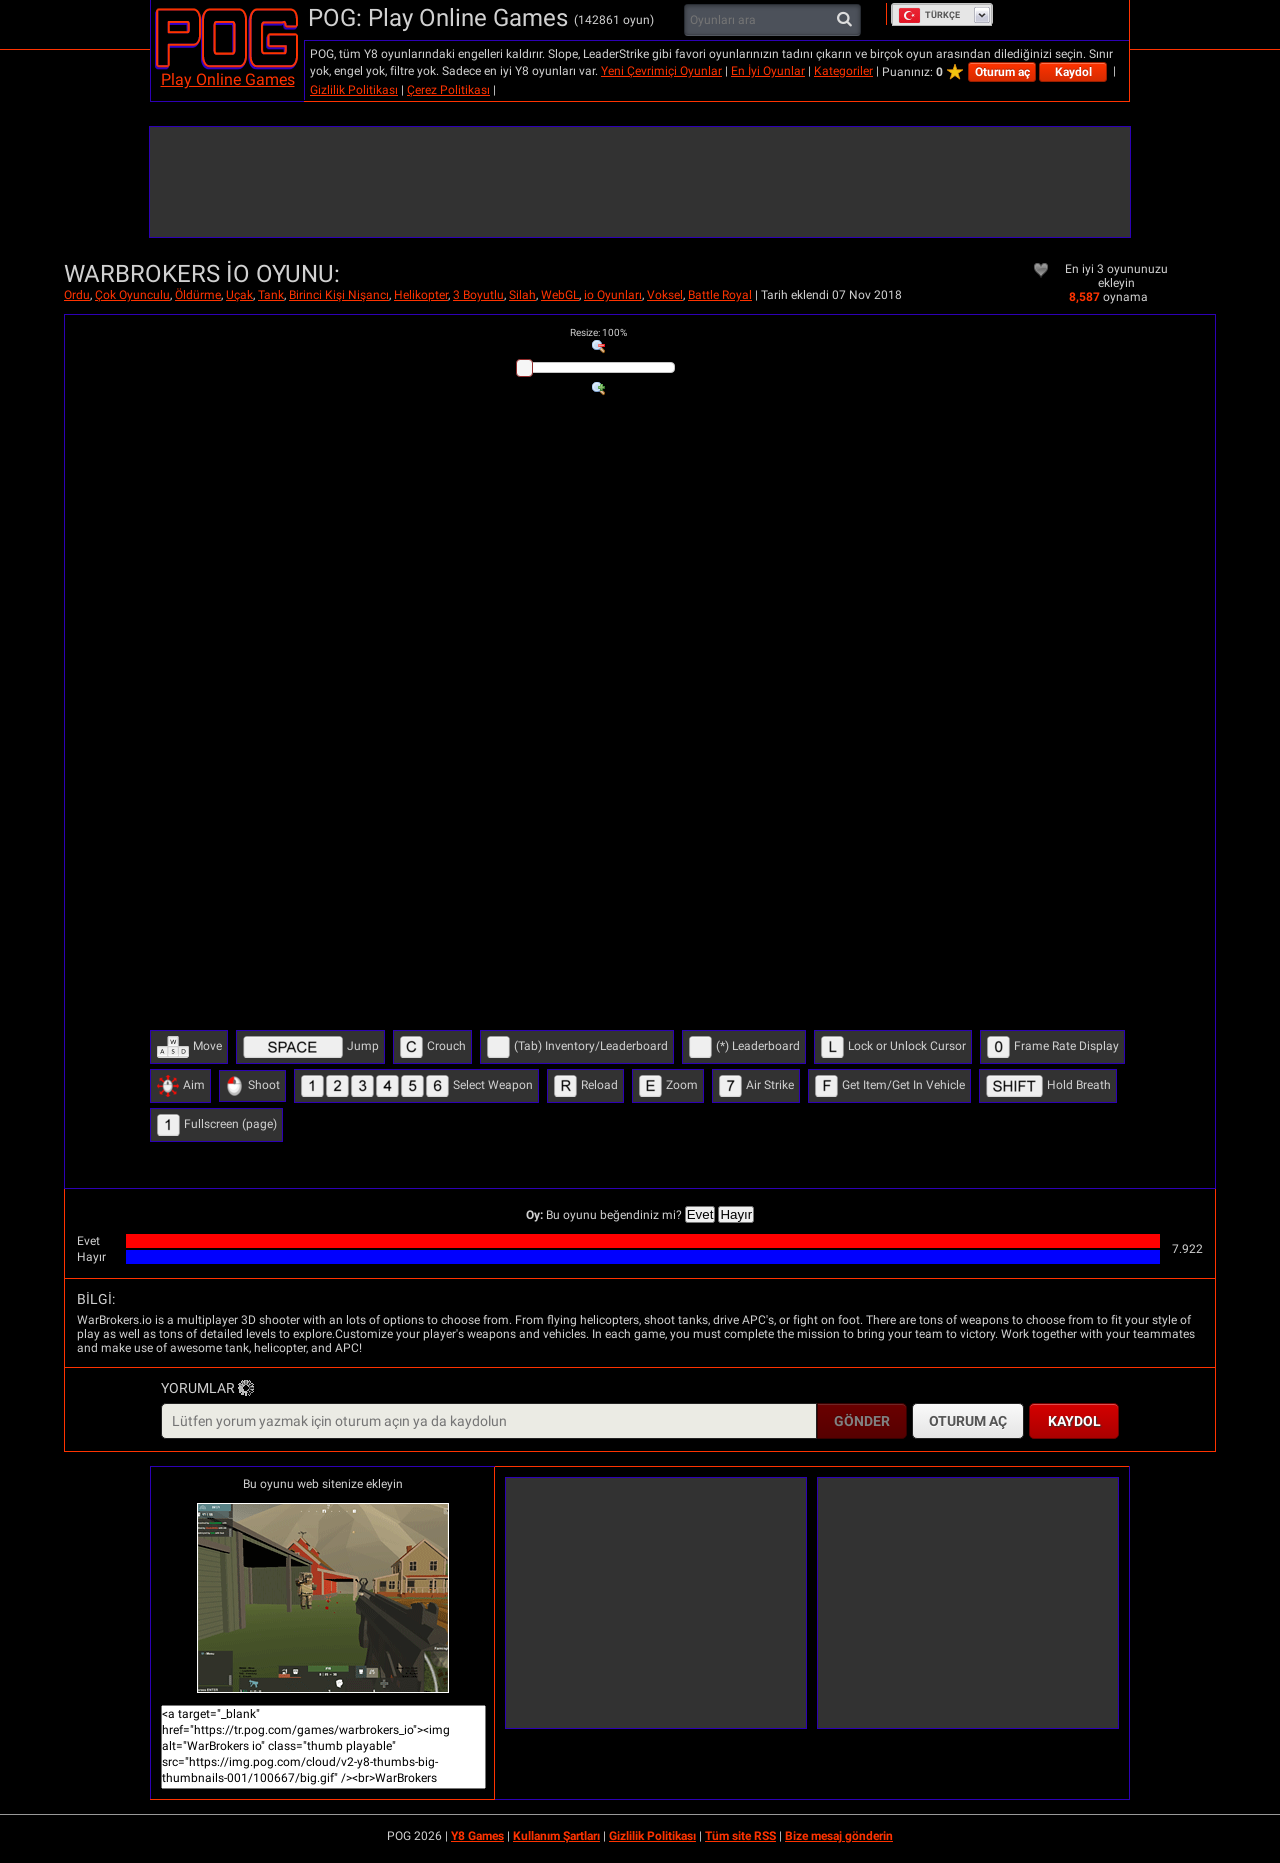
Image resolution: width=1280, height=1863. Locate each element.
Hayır (736, 1214)
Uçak (239, 295)
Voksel (665, 295)
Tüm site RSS (740, 1836)
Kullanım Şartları (556, 1836)
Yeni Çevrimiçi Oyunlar (661, 71)
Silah (522, 295)
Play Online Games (228, 79)
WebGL (560, 295)
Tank (271, 295)
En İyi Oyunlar (768, 71)
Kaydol (1073, 72)
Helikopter (421, 295)
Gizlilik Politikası (354, 90)
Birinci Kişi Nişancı (339, 295)
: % (598, 332)
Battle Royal (720, 295)
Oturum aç (1002, 72)
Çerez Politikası (448, 90)
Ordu (77, 295)
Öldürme (198, 295)
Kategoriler (843, 71)
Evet (700, 1214)
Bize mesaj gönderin (839, 1836)
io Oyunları (613, 295)
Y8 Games (477, 1836)
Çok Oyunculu (132, 295)
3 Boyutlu (478, 295)
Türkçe (929, 15)
